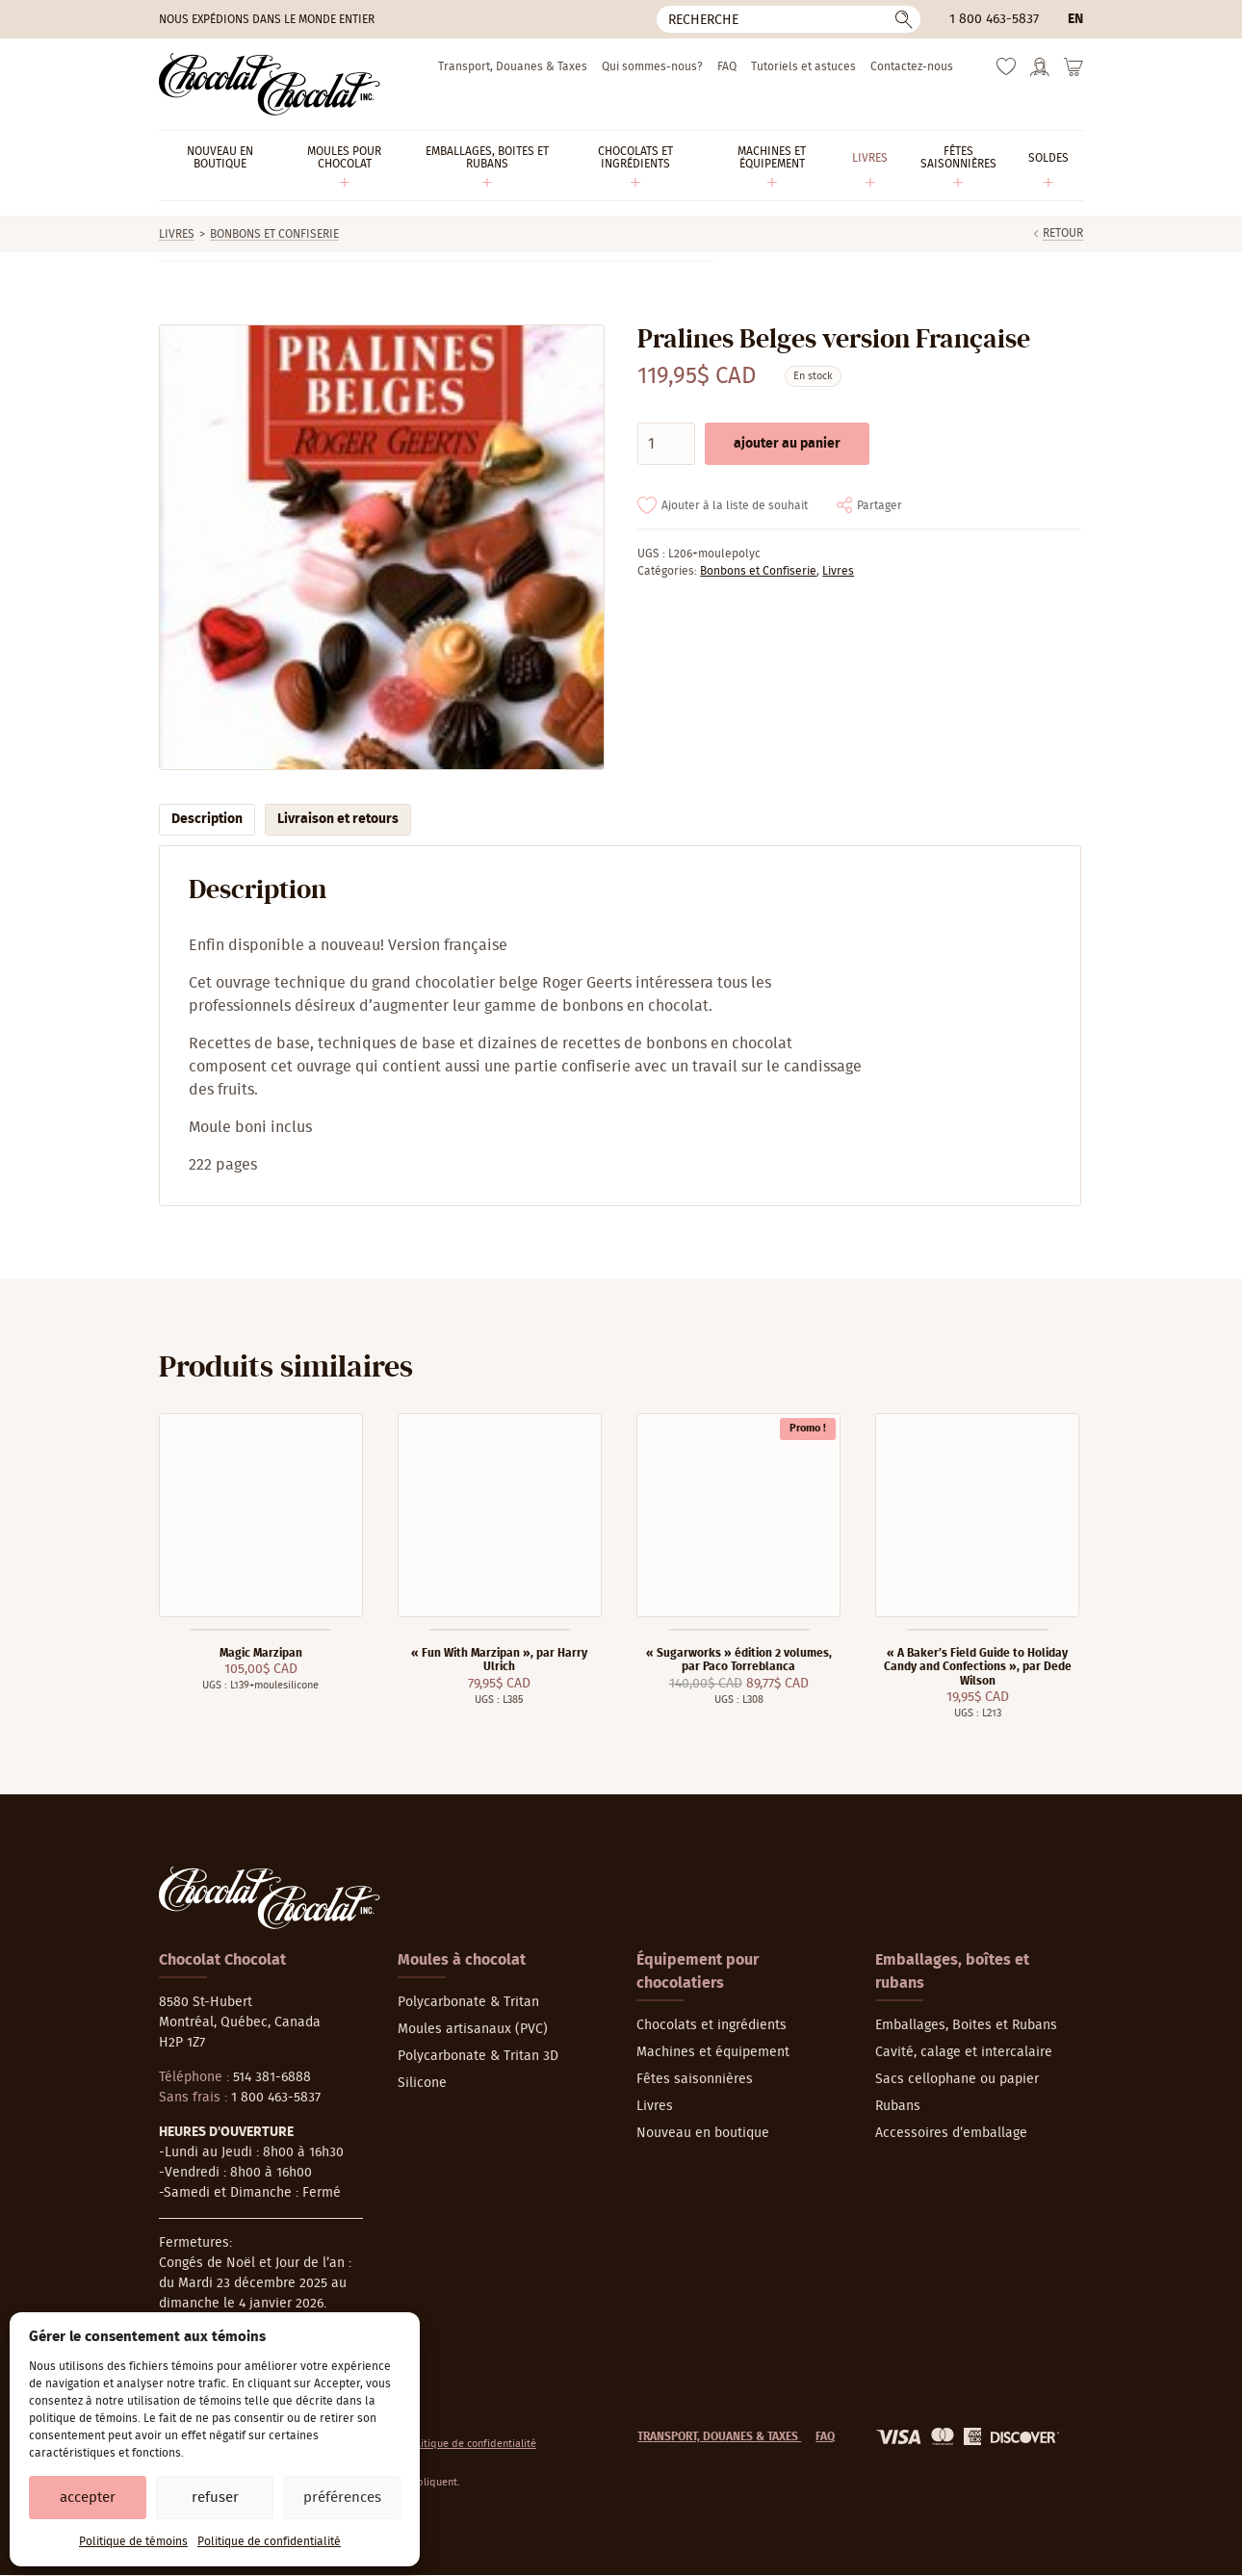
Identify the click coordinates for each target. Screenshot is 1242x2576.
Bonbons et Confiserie (274, 234)
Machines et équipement (712, 2052)
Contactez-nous (911, 66)
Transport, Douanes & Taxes (512, 66)
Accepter (88, 2497)
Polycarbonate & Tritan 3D (478, 2056)
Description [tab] (207, 819)
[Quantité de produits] (666, 444)
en (1075, 19)
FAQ (727, 66)
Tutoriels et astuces (803, 66)
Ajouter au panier (787, 444)
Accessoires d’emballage (951, 2133)
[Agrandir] (381, 547)
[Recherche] (788, 19)
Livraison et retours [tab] (338, 819)
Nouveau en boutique (702, 2133)
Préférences (342, 2497)
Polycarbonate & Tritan (468, 2002)
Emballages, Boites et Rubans (966, 2025)
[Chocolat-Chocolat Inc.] (269, 84)
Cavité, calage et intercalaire (963, 2052)
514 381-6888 (272, 2077)
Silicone (422, 2083)
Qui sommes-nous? (652, 66)
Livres (176, 234)
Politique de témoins (133, 2541)
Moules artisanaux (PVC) (473, 2029)
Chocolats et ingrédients (711, 2025)
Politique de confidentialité (269, 2541)
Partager (879, 505)
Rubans (897, 2106)
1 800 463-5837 (994, 19)
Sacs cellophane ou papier (957, 2079)
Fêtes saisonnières (694, 2079)
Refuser (215, 2497)
